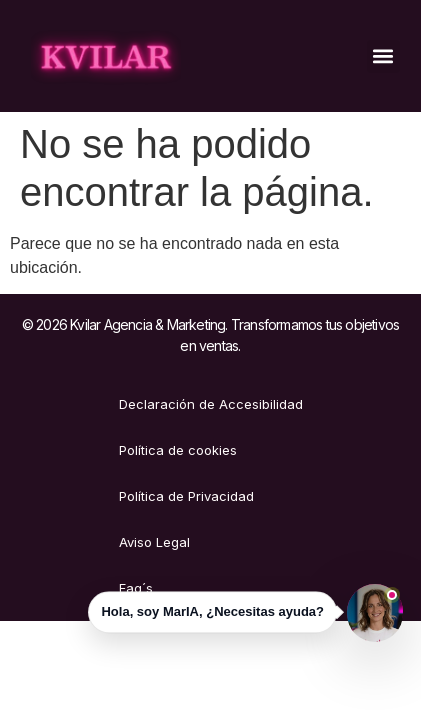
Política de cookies (178, 450)
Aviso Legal (154, 542)
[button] (383, 56)
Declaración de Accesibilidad (211, 404)
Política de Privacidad (186, 496)
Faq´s (136, 588)
